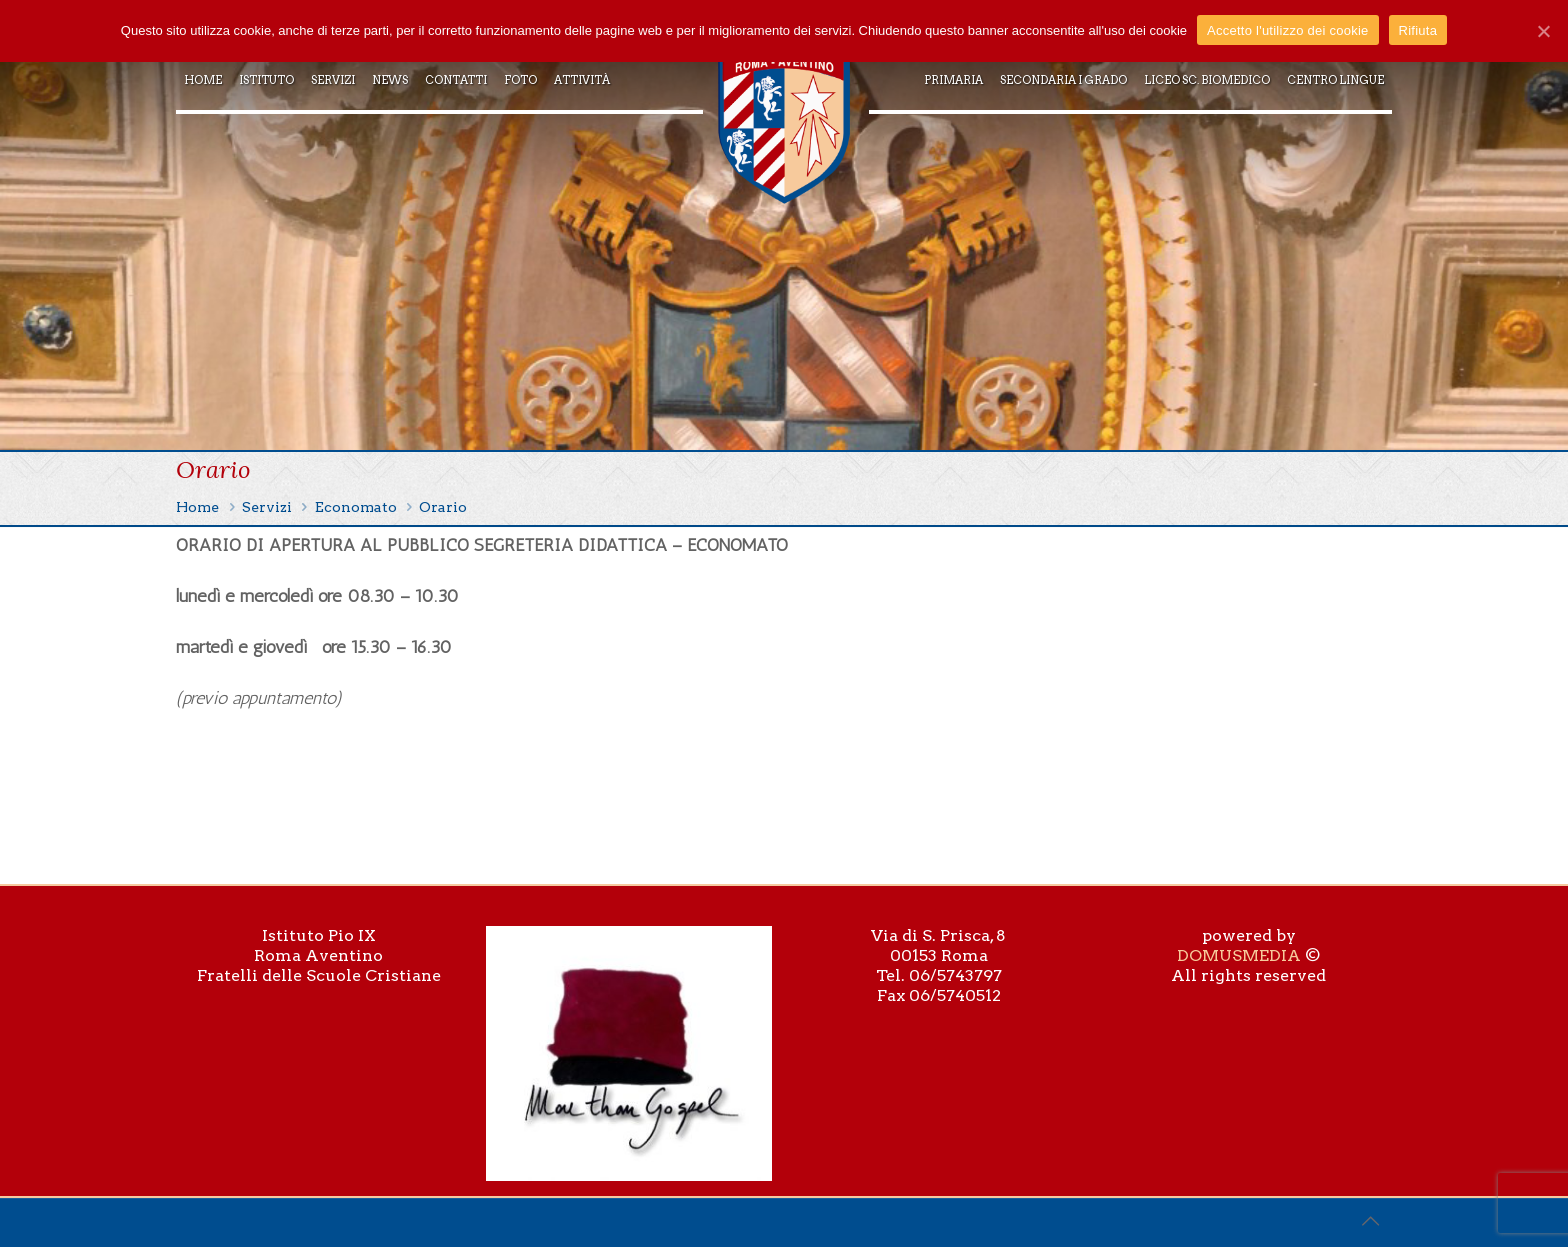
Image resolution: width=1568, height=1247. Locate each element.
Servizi (267, 507)
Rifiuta (1418, 30)
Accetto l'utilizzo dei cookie (1287, 30)
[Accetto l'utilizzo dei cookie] (1543, 31)
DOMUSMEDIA (1239, 955)
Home (197, 507)
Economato (356, 507)
